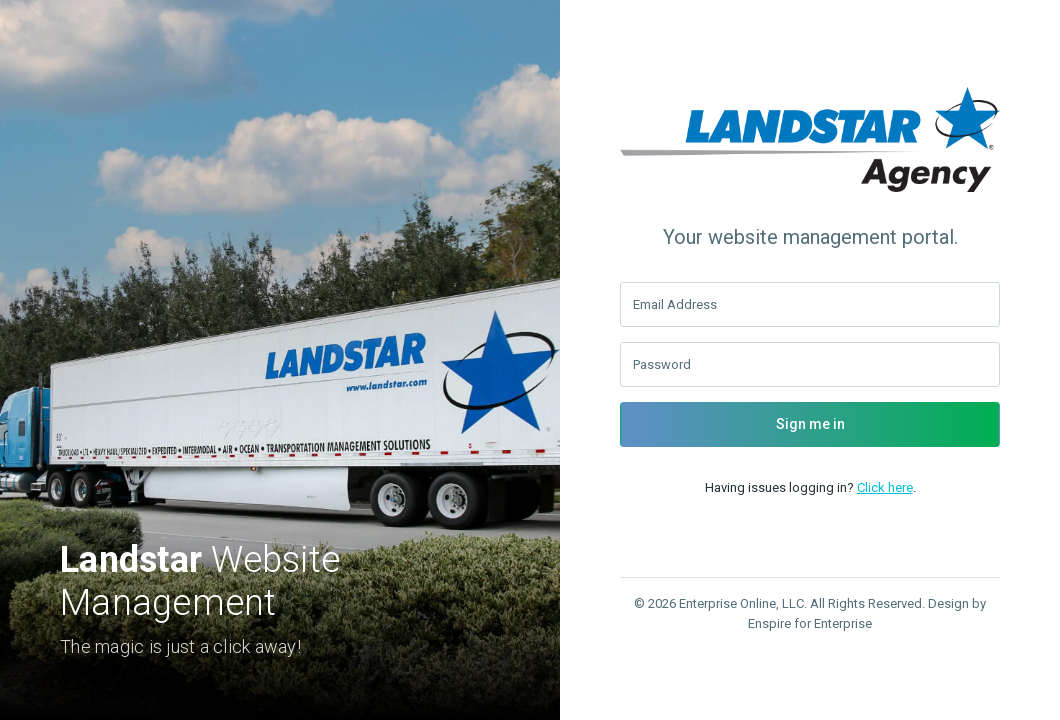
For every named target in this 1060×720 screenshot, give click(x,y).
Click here (885, 487)
